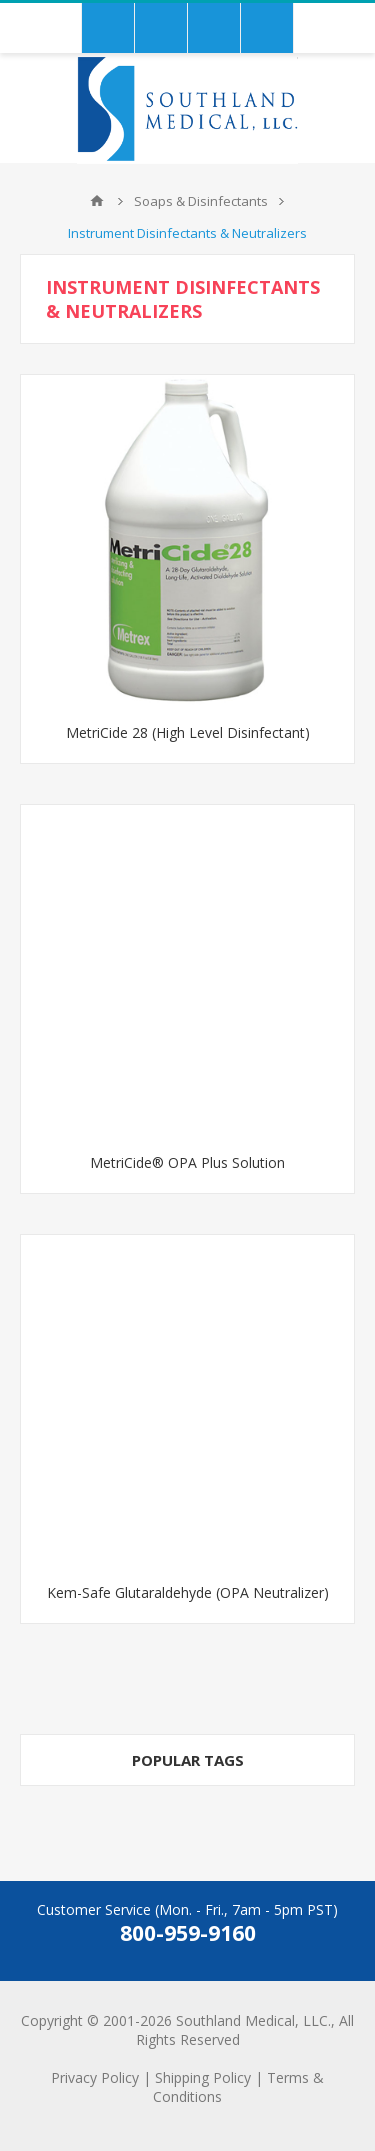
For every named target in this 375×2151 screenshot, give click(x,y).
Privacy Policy (95, 2077)
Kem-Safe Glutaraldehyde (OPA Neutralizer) (188, 1592)
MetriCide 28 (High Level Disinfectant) (188, 732)
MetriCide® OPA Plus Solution (187, 1162)
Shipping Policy (203, 2077)
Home (97, 201)
